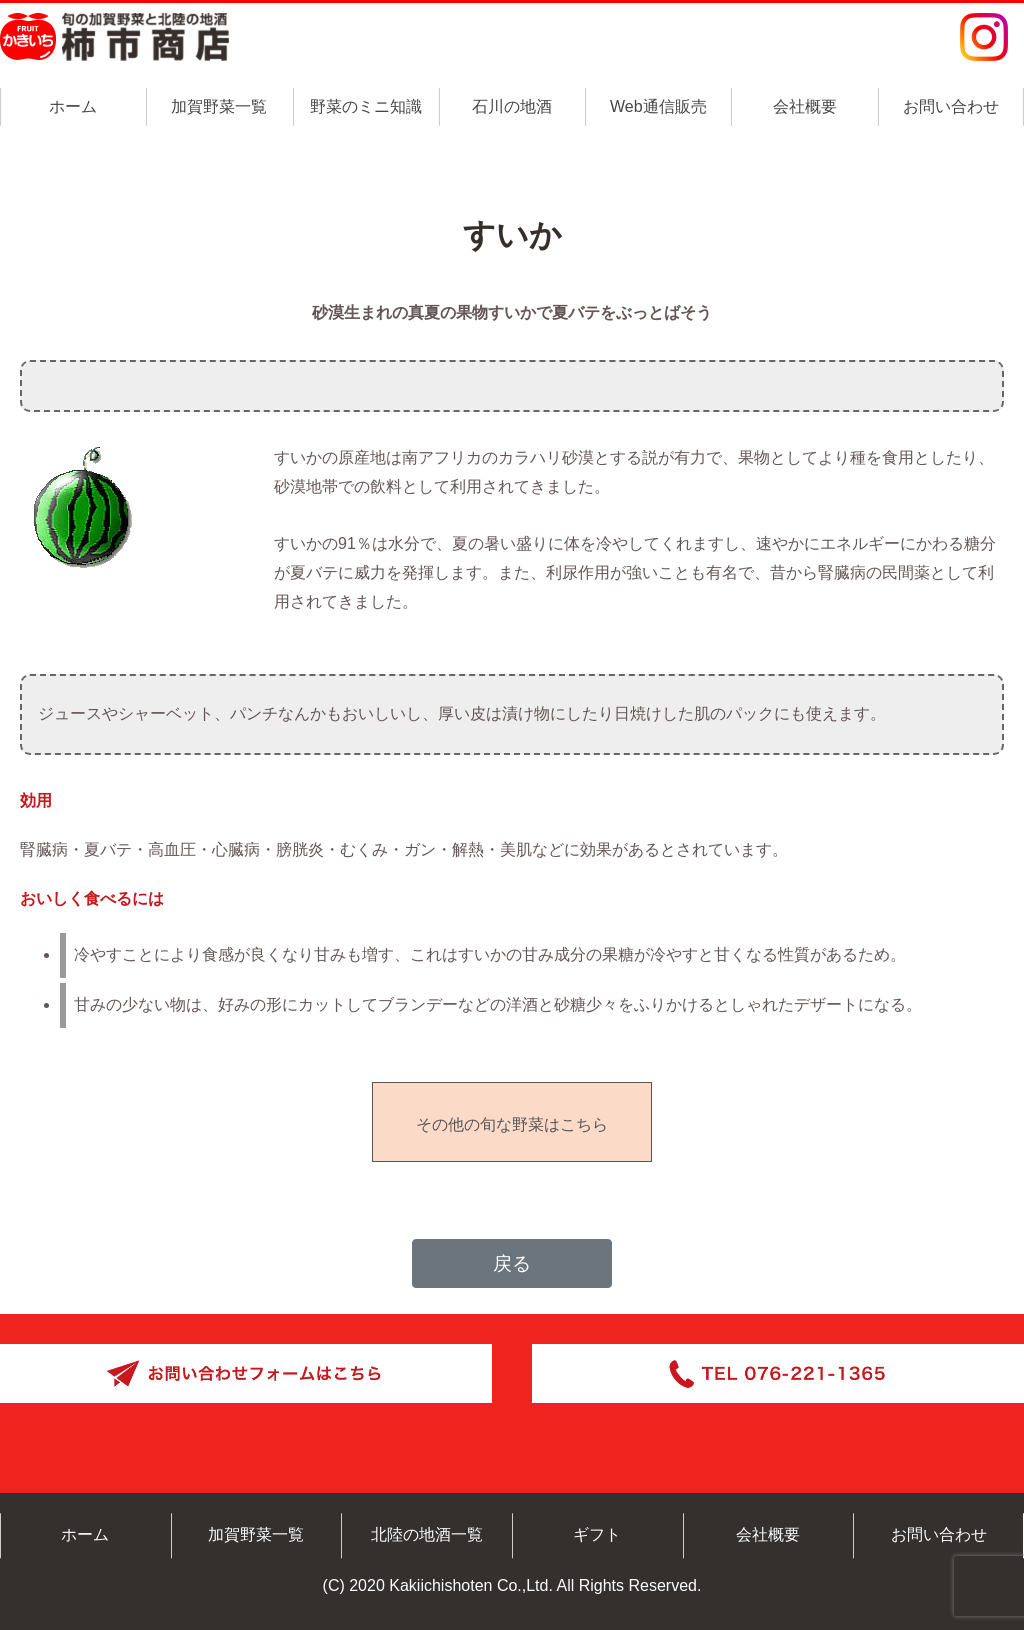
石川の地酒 (512, 106)
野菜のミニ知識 (366, 106)
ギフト (597, 1534)
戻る (512, 1263)
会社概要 (805, 106)
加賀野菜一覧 (219, 106)
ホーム (73, 106)
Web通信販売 (658, 106)
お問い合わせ (951, 106)
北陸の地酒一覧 (427, 1534)
